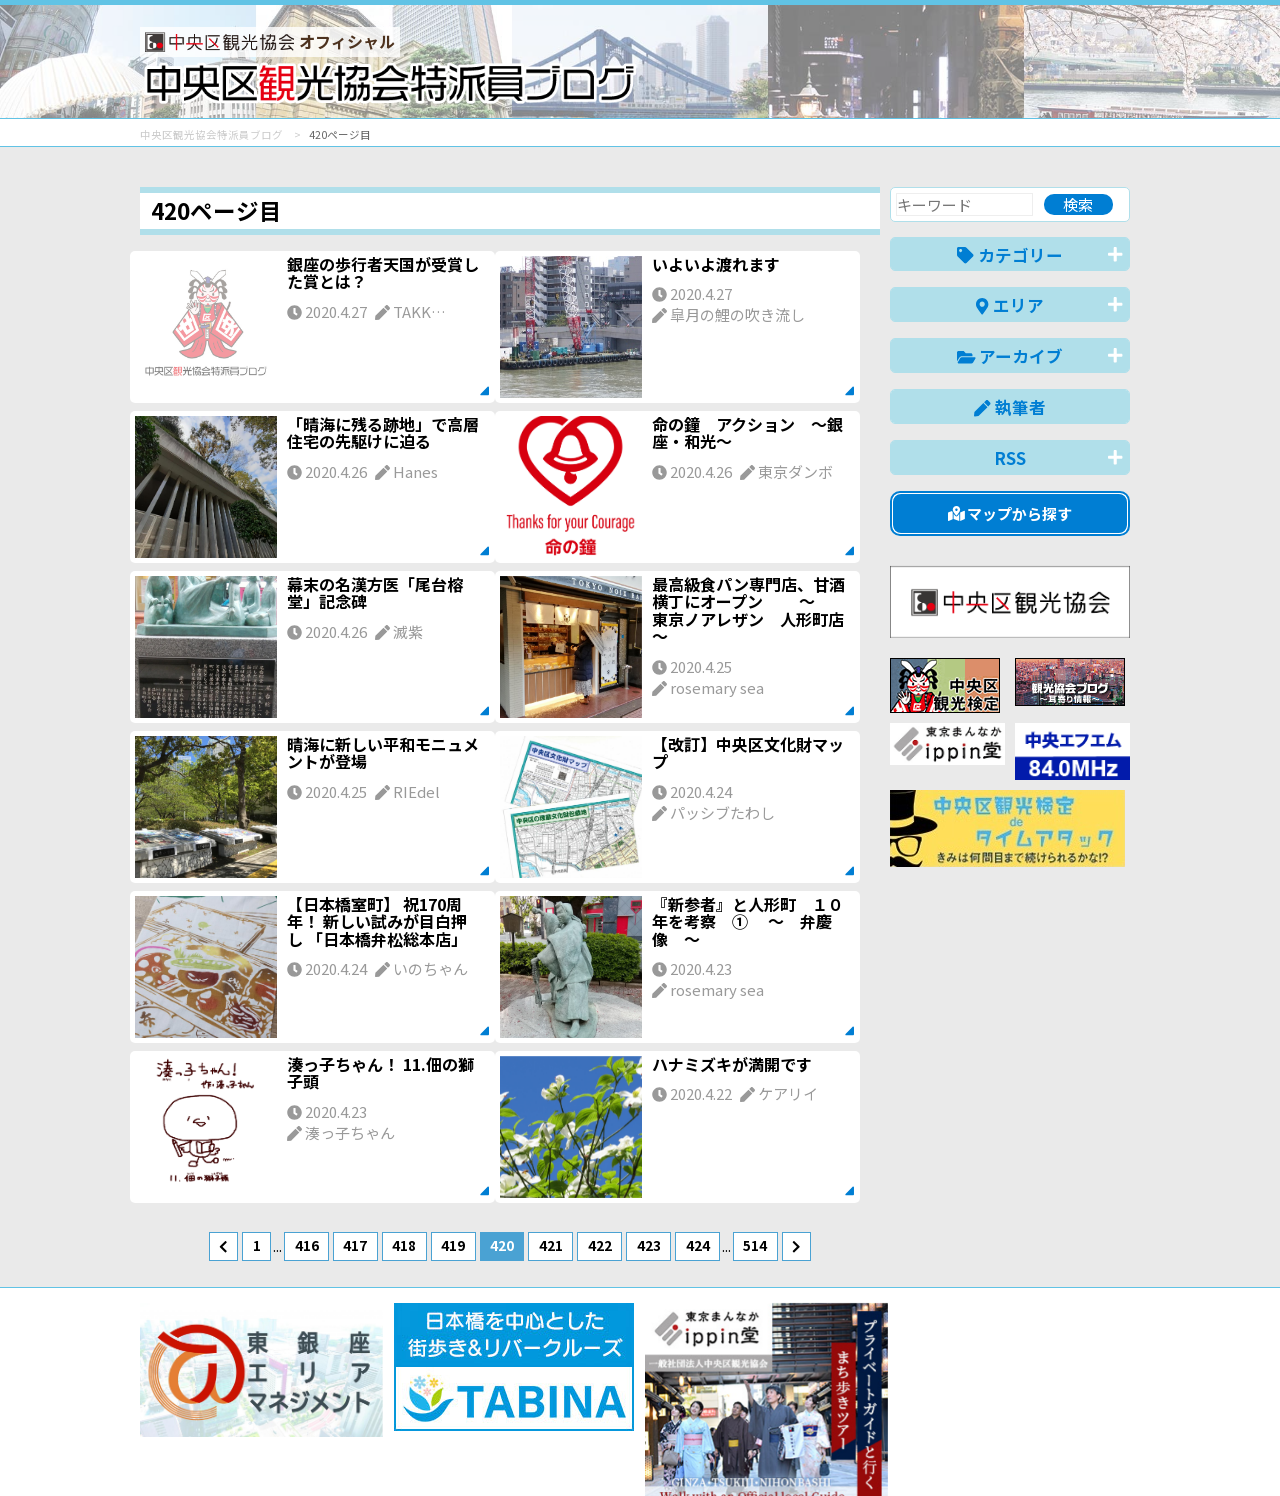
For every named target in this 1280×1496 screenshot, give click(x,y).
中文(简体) (936, 1449)
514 (755, 1245)
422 (600, 1245)
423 (649, 1245)
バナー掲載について (215, 1408)
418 (404, 1245)
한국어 (1107, 1449)
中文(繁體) (1028, 1449)
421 (551, 1245)
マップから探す (1010, 513)
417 (355, 1245)
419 (453, 1245)
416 (307, 1245)
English (854, 1449)
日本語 (784, 1449)
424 (698, 1245)
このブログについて (381, 1408)
